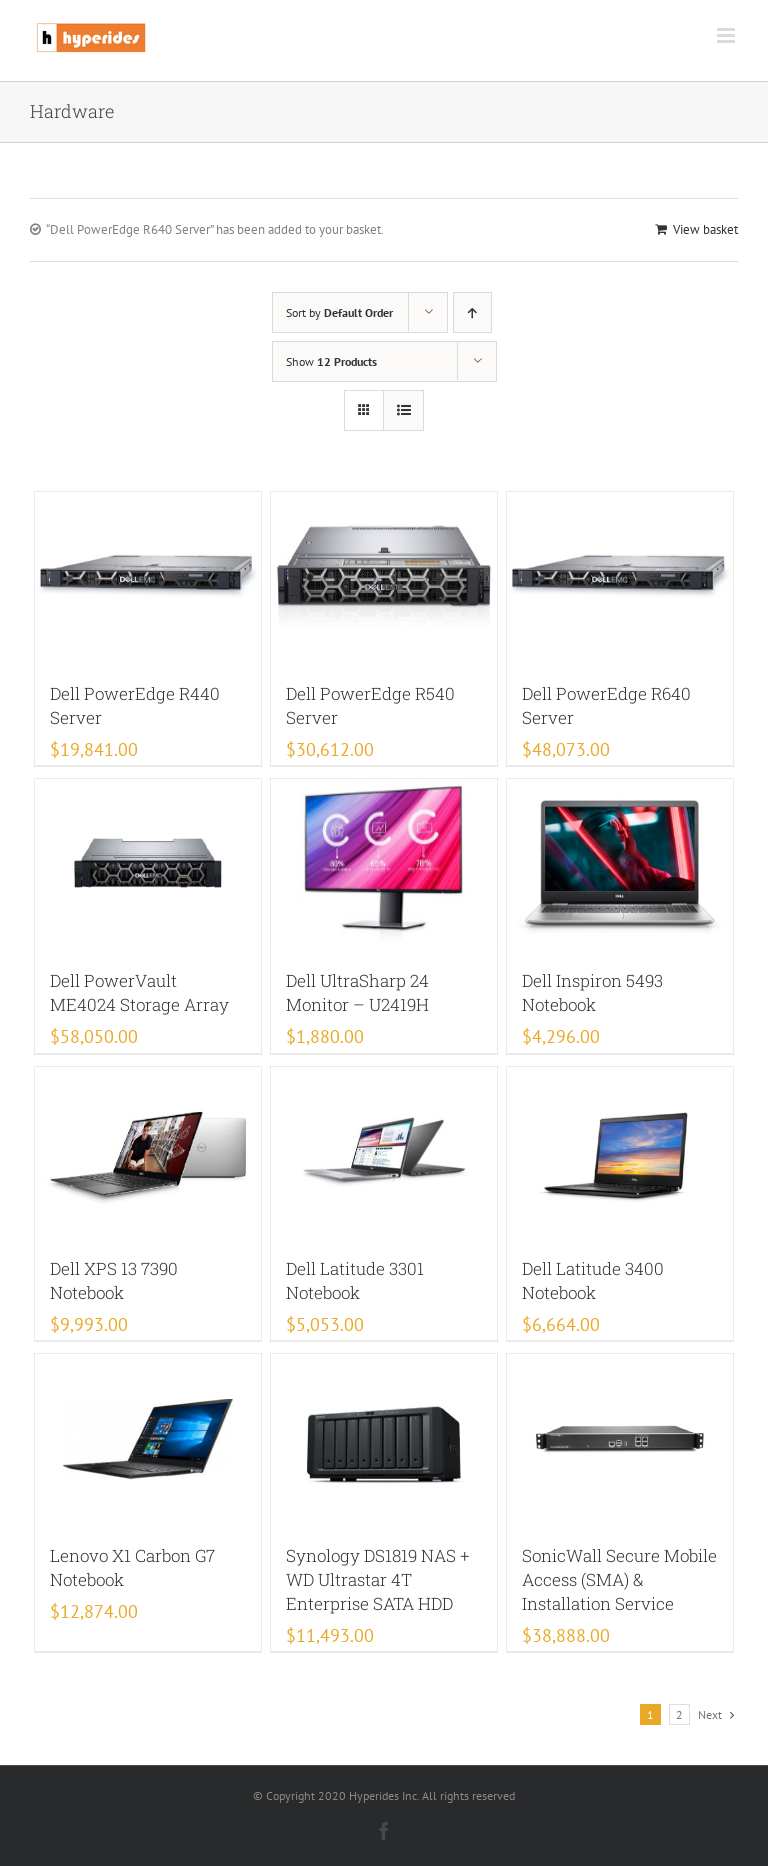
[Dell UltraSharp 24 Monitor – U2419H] (384, 864)
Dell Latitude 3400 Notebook (593, 1280)
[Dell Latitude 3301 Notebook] (384, 1152)
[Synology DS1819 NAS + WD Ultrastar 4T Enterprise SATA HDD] (384, 1439)
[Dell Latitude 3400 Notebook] (620, 1152)
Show (331, 361)
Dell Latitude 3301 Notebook (355, 1280)
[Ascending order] (472, 312)
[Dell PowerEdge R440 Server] (148, 577)
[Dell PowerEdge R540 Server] (384, 577)
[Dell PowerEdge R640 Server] (620, 577)
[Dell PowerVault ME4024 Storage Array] (148, 864)
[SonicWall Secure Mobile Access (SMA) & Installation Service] (620, 1439)
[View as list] (403, 410)
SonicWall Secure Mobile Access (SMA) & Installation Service (619, 1579)
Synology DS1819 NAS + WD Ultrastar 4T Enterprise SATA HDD (378, 1579)
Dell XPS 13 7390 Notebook (114, 1280)
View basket (705, 229)
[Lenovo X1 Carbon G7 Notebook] (148, 1439)
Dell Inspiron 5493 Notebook (592, 992)
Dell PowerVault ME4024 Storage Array (139, 992)
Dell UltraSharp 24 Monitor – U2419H (357, 992)
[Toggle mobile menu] (727, 35)
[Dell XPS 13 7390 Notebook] (148, 1152)
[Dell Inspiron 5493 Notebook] (620, 864)
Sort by (339, 312)
